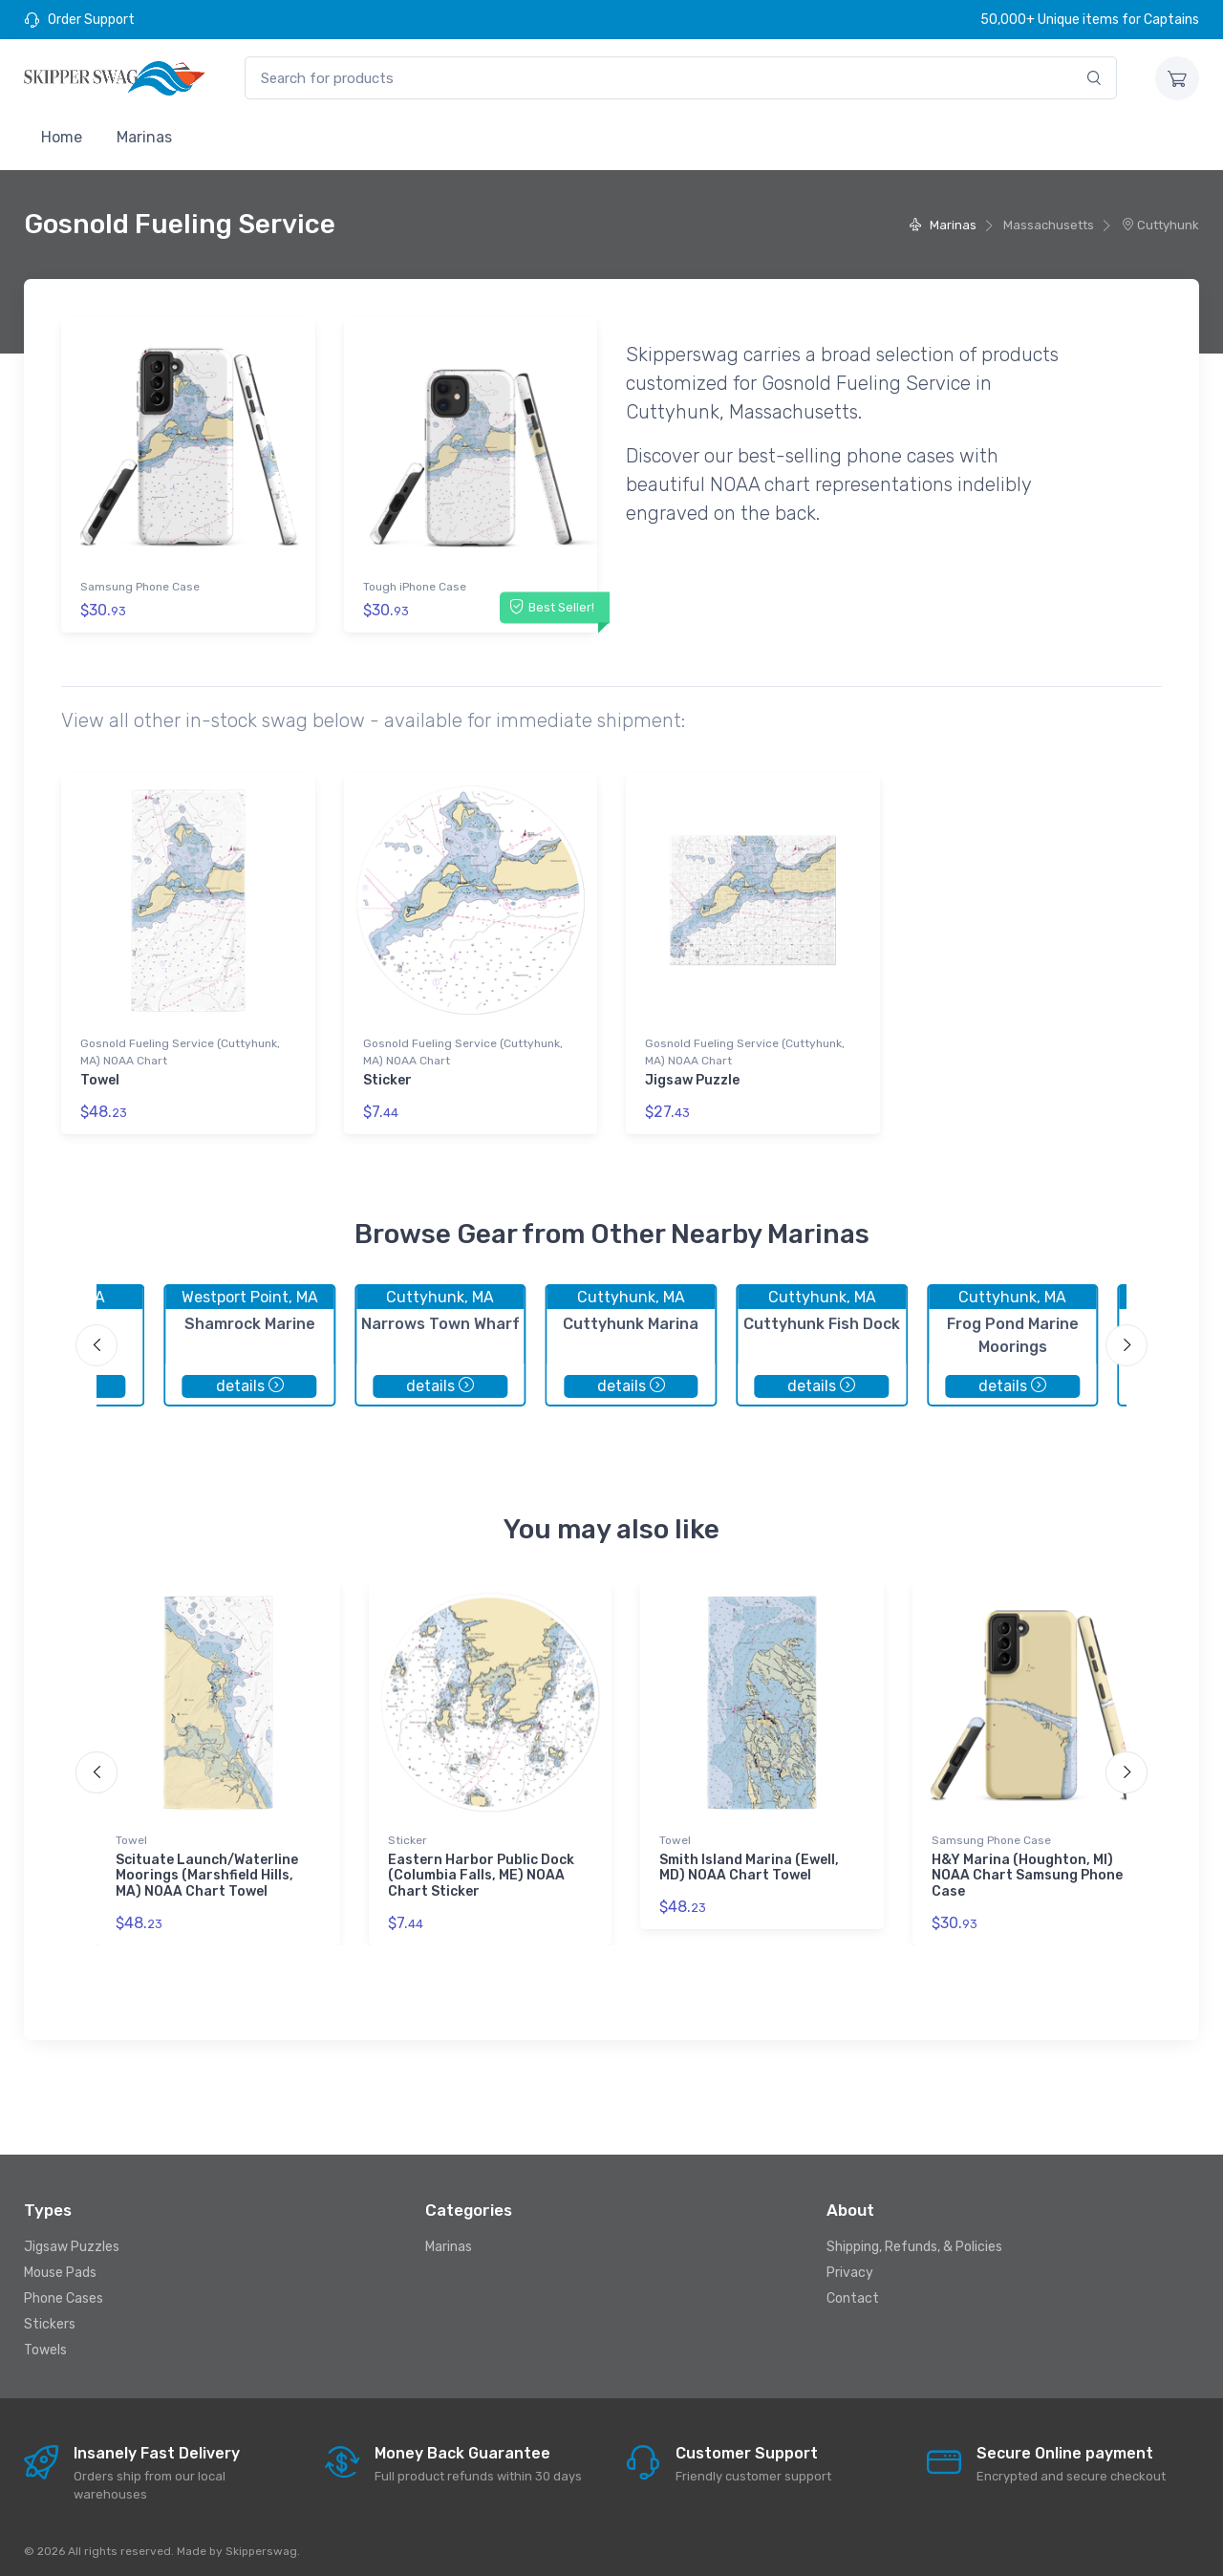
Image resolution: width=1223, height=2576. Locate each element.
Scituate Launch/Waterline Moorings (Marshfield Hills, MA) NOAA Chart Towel (207, 1869)
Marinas (144, 137)
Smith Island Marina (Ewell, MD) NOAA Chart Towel (749, 1861)
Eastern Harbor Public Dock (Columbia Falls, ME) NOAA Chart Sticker (481, 1869)
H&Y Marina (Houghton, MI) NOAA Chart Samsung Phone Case (1027, 1869)
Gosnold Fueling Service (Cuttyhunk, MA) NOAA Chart (180, 1049)
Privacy (849, 2267)
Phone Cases (63, 2293)
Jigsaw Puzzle (692, 1077)
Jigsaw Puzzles (71, 2241)
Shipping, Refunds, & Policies (914, 2241)
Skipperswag (261, 2544)
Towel (99, 1077)
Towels (45, 2344)
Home (61, 137)
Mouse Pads (60, 2267)
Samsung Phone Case (140, 586)
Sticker (387, 1077)
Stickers (49, 2318)
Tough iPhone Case (414, 586)
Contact (852, 2293)
